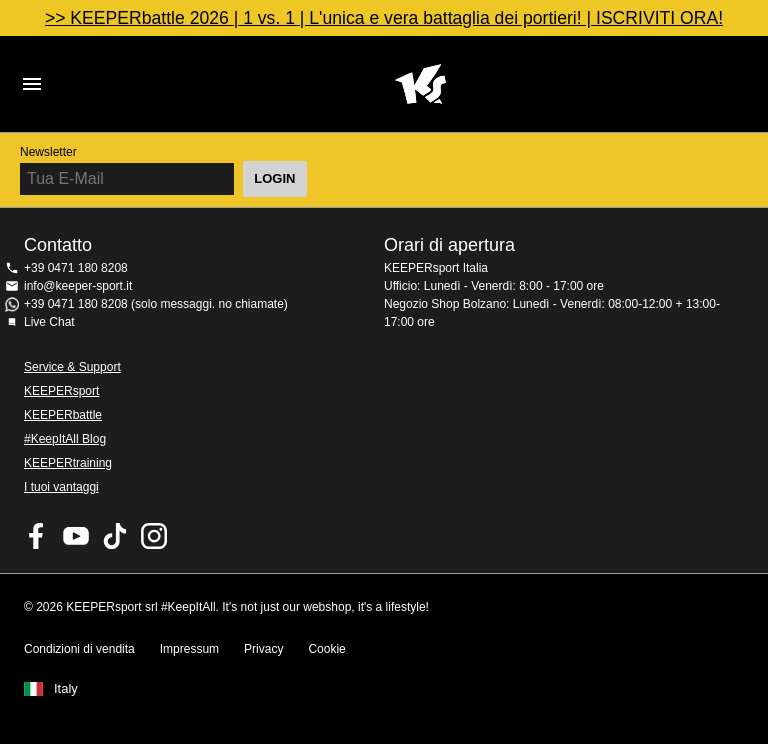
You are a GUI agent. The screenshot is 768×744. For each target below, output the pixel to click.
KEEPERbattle (63, 415)
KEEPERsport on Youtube (76, 536)
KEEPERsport (61, 391)
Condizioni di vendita (79, 649)
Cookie (326, 649)
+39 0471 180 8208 (76, 268)
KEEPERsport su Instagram (154, 536)
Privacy (263, 649)
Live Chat (49, 322)
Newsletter (48, 152)
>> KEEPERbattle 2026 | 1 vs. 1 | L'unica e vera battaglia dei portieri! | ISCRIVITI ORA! (384, 18)
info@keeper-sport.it (78, 286)
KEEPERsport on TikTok (115, 536)
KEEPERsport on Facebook (37, 536)
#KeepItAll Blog (65, 439)
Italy (66, 689)
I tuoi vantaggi (61, 487)
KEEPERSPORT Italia (420, 84)
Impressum (189, 649)
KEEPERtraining (68, 463)
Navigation (32, 84)
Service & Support (72, 367)
